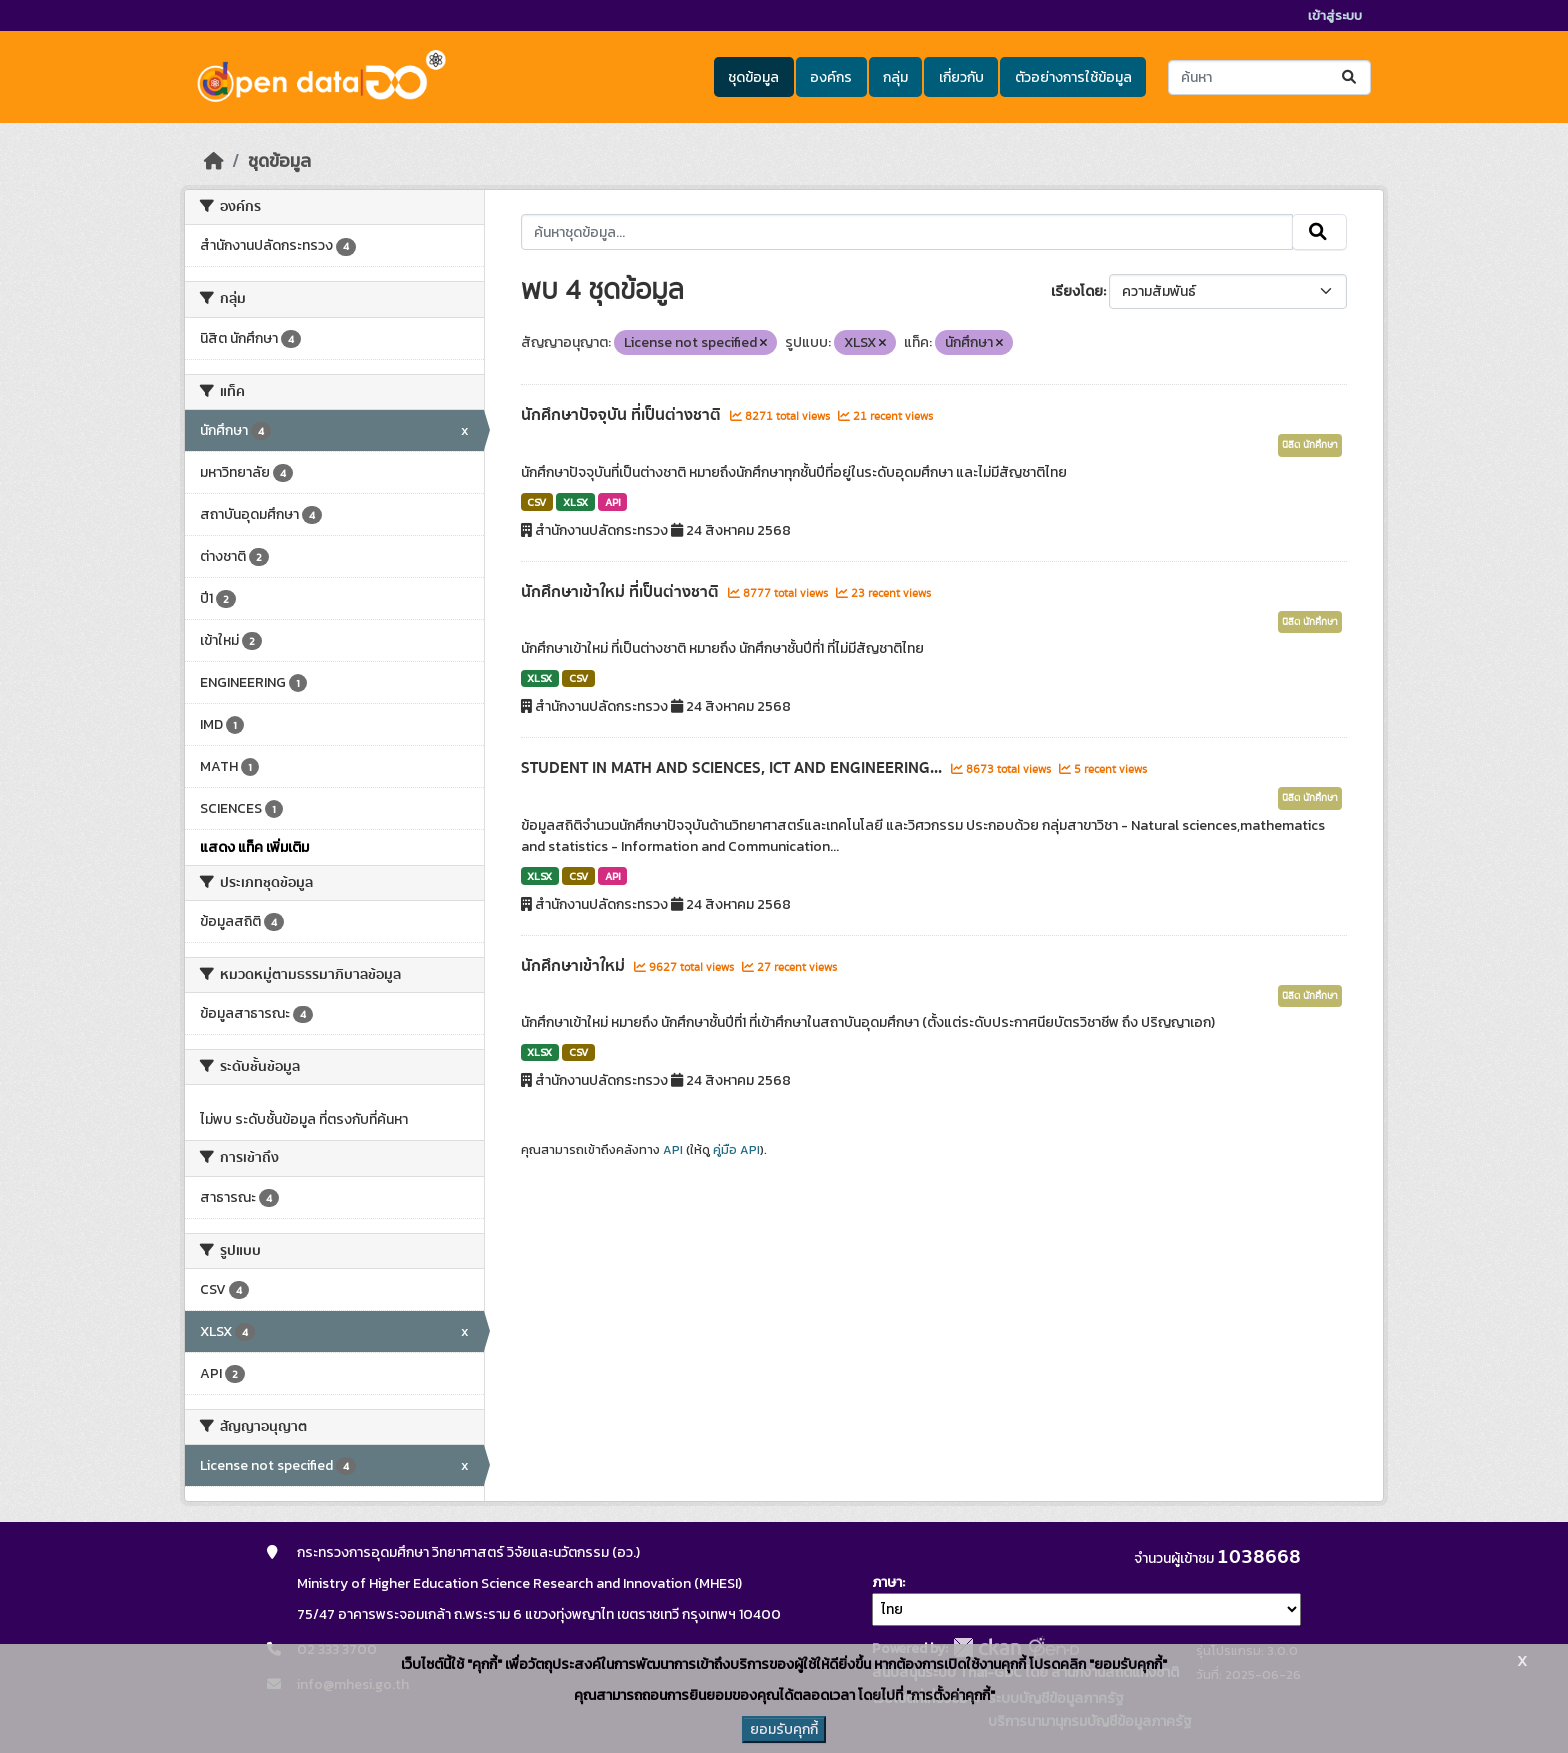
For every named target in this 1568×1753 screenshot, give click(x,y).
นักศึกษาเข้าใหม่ (575, 966)
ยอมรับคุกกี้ (784, 1729)
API (613, 502)
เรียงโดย (1077, 291)
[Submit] (1350, 77)
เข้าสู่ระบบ (1335, 15)
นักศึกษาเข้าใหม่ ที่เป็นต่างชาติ (622, 592)
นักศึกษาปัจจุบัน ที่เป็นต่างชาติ (623, 415)
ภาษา (887, 1582)
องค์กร (831, 77)
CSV (536, 502)
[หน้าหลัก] (214, 161)
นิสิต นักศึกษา (1310, 445)
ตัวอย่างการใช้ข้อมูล (1073, 77)
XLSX (575, 502)
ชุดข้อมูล (753, 77)
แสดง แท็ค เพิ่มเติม (254, 847)
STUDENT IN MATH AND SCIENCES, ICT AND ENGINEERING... (733, 768)
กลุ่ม (895, 77)
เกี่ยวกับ (961, 77)
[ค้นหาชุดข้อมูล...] (1269, 77)
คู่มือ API (736, 1150)
